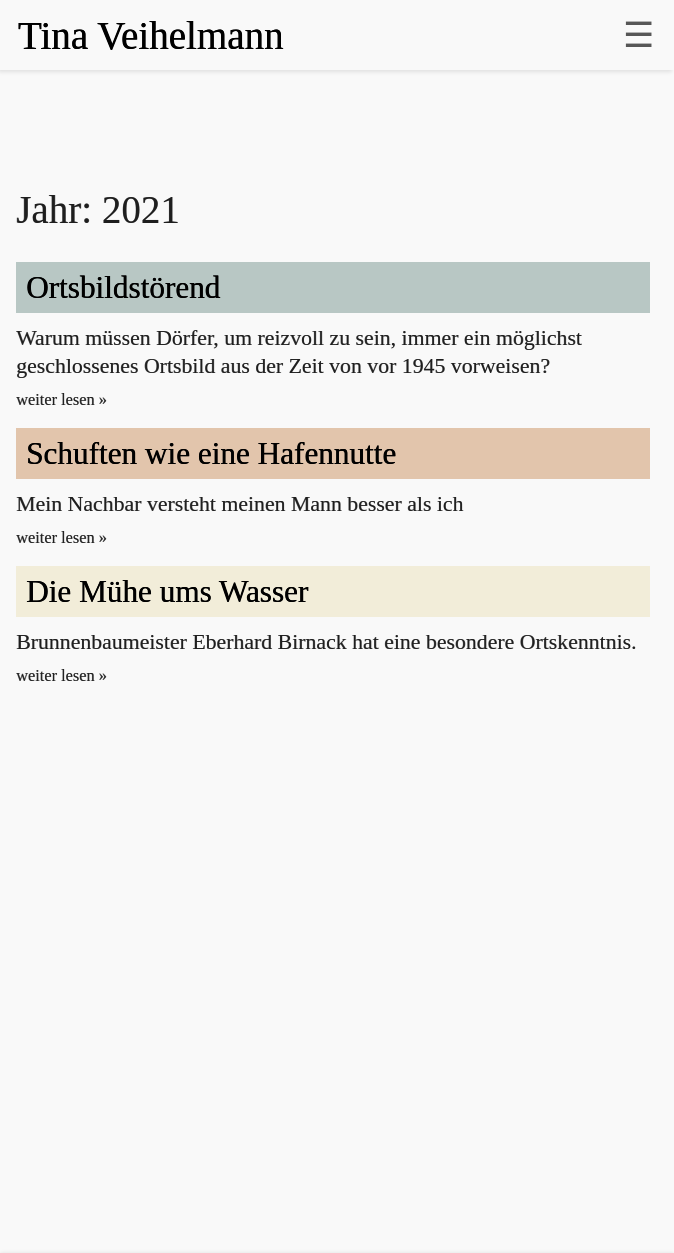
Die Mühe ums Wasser (167, 591)
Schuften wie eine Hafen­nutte (211, 453)
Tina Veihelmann (151, 35)
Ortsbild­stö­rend (123, 287)
